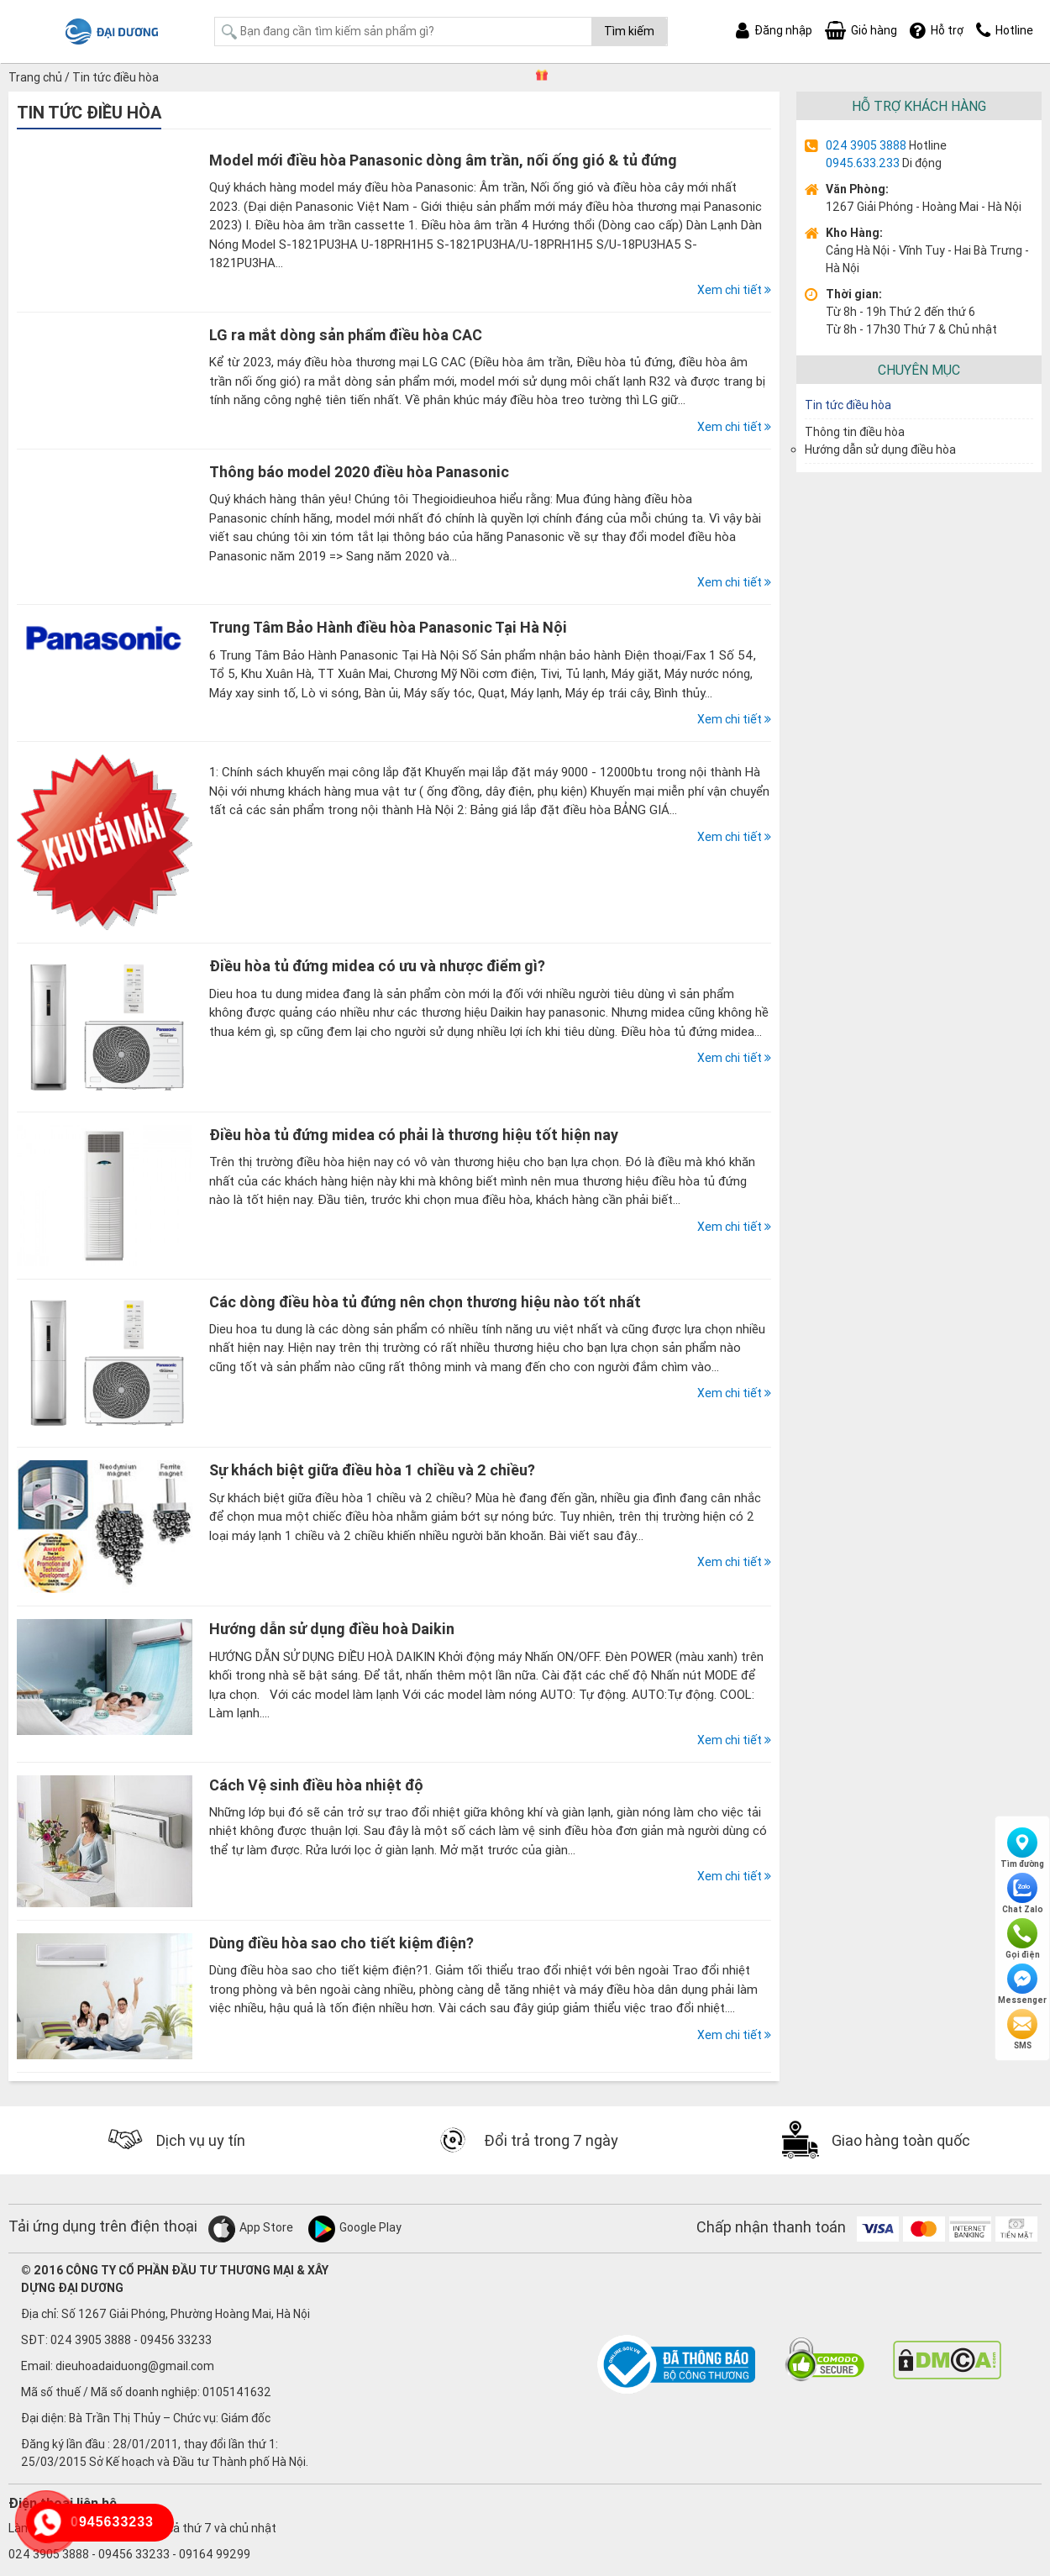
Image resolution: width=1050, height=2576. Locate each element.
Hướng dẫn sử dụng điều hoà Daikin (331, 1628)
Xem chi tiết (734, 289)
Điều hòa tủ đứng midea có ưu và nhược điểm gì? (377, 965)
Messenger (1022, 1985)
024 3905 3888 (866, 145)
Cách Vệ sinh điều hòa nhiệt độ (316, 1785)
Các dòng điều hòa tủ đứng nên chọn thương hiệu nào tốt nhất (425, 1302)
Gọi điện (1022, 1939)
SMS (1022, 2030)
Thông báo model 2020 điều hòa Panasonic (359, 471)
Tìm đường (1022, 1848)
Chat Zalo (1022, 1894)
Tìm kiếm (629, 31)
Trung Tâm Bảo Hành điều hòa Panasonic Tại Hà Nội (388, 627)
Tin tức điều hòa (848, 405)
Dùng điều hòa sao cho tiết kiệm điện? (341, 1943)
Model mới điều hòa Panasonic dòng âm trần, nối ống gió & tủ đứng (443, 160)
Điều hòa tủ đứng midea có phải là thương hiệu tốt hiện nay (413, 1134)
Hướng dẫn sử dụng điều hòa (880, 449)
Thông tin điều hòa (855, 431)
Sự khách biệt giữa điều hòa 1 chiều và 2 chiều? (372, 1470)
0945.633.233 (863, 163)
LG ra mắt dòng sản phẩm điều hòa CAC (345, 334)
